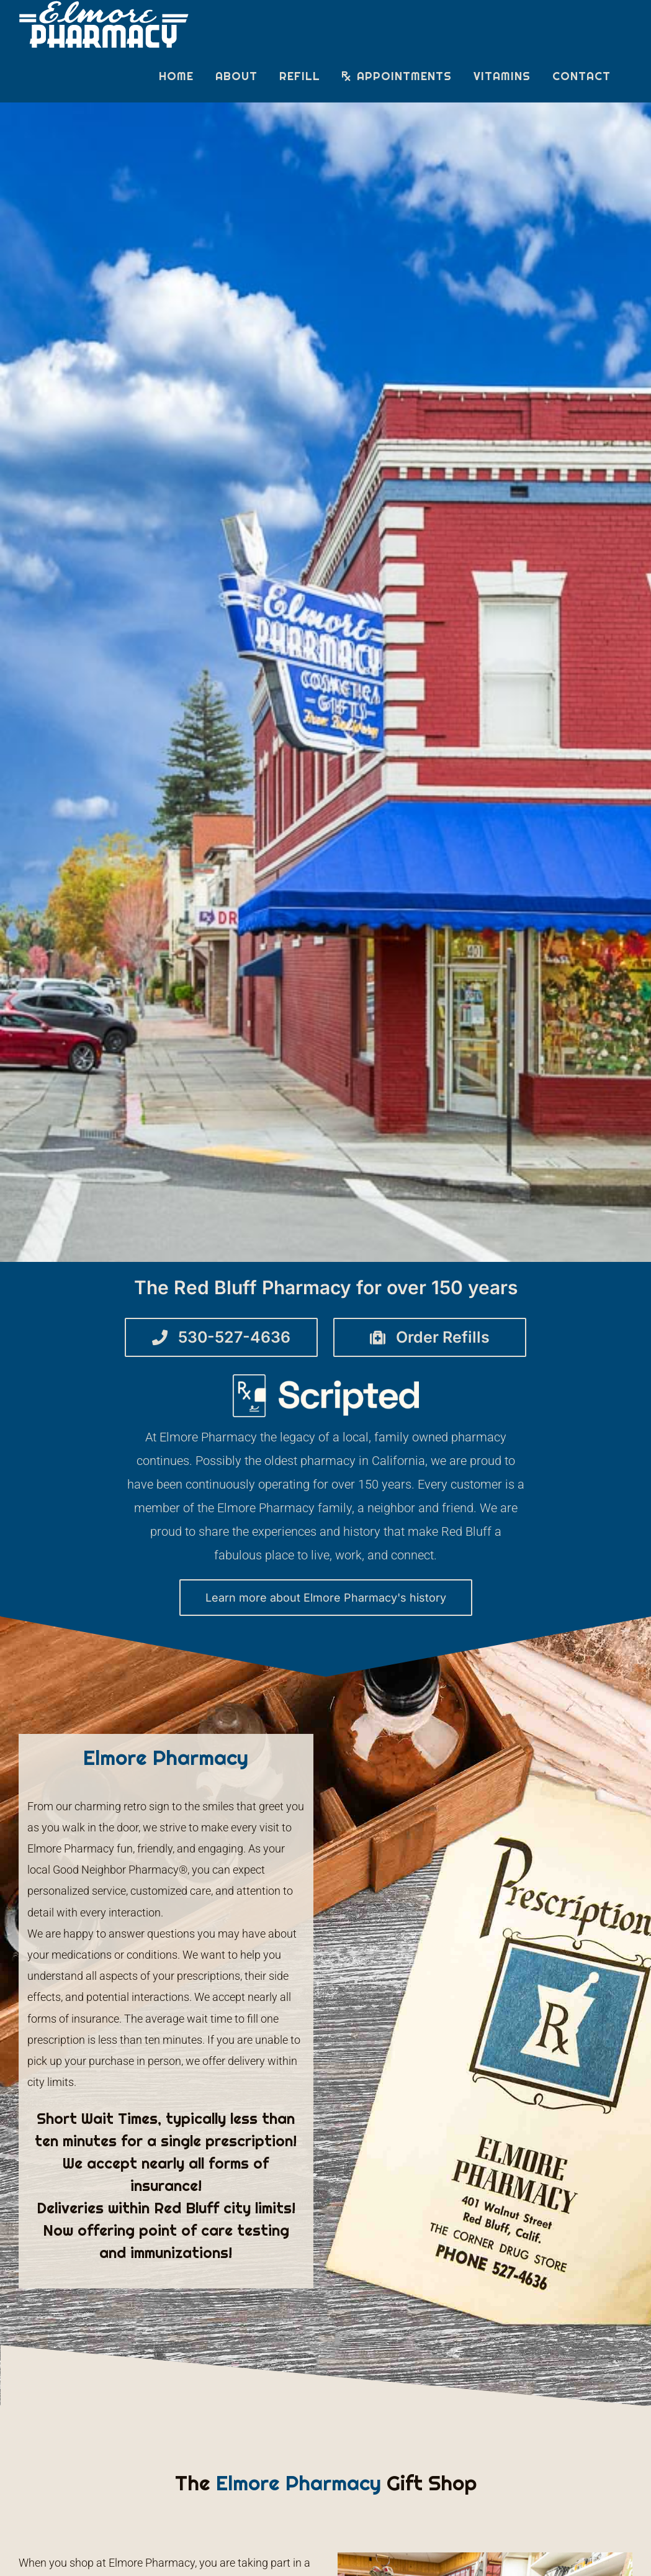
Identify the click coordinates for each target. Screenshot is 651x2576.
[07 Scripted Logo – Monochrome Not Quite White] (326, 1379)
